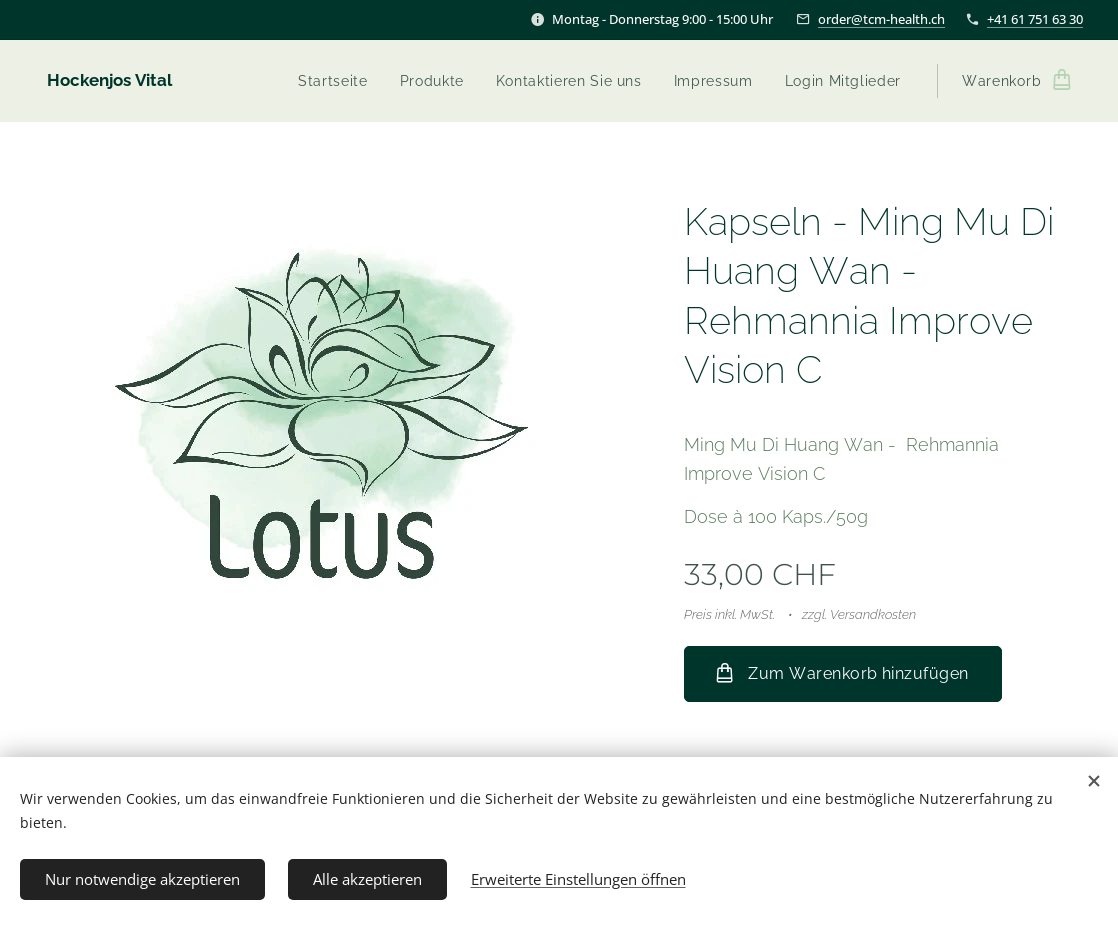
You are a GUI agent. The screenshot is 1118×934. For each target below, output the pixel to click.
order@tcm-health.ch (881, 19)
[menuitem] (335, 81)
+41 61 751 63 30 (1035, 19)
